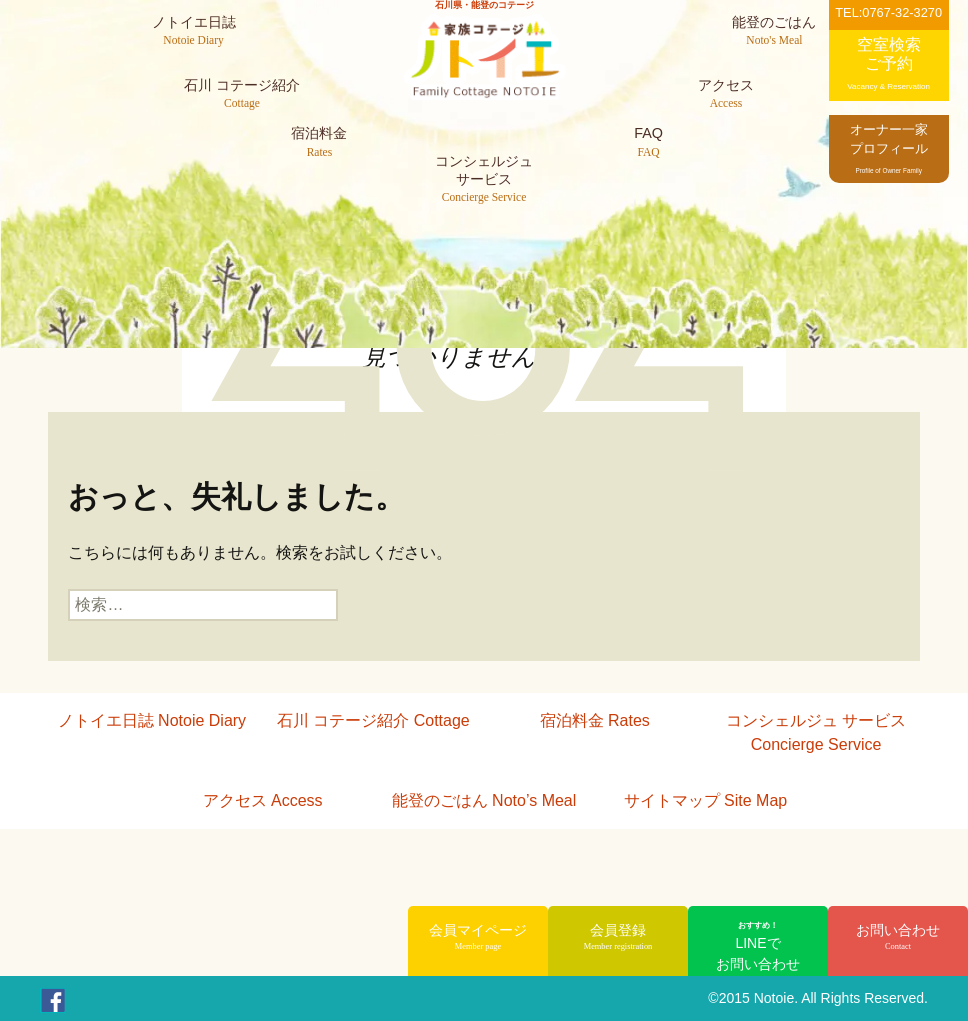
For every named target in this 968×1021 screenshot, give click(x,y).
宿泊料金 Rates (595, 720)
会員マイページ (478, 938)
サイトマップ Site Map (706, 800)
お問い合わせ (898, 938)
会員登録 (618, 938)
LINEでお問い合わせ (758, 946)
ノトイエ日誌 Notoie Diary (152, 720)
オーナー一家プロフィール (889, 147)
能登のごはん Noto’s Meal (484, 800)
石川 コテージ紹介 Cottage (373, 720)
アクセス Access (263, 800)
